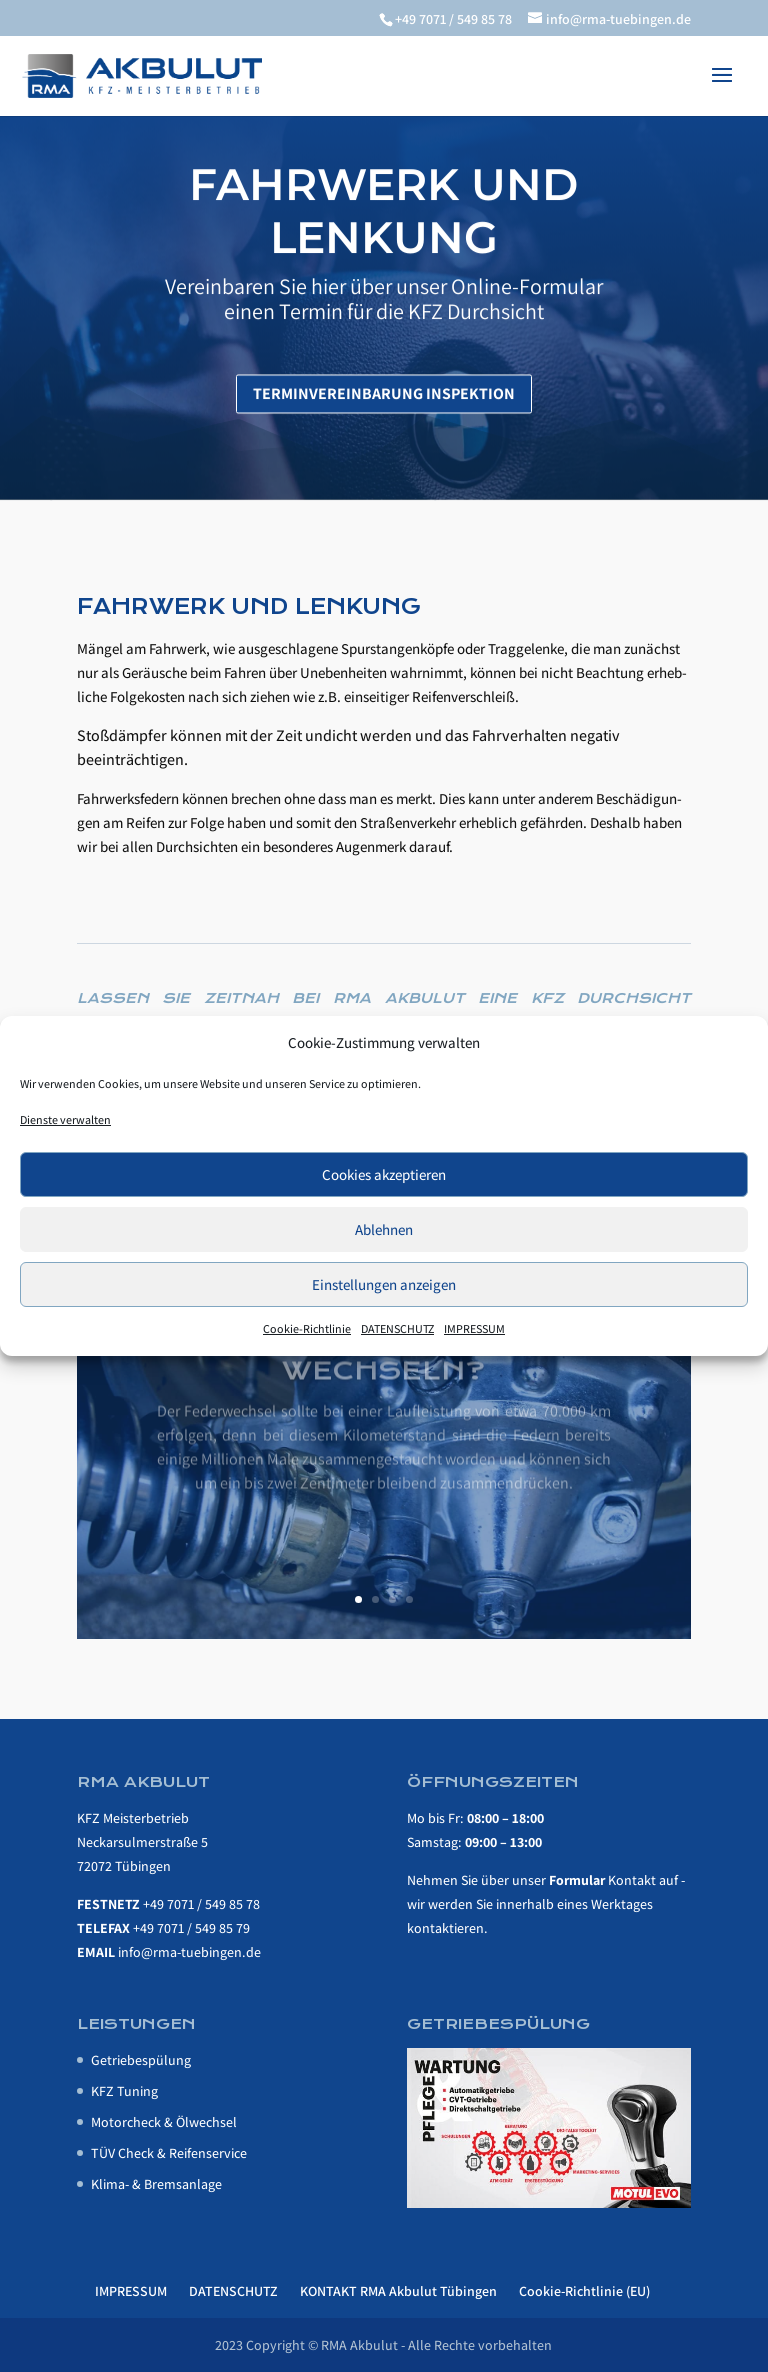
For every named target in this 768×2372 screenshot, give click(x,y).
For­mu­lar (577, 1880)
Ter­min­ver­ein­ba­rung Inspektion (384, 412)
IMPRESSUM (474, 1328)
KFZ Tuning (124, 2091)
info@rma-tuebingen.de (189, 1952)
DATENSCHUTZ (397, 1328)
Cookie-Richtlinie (307, 1328)
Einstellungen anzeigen (384, 1284)
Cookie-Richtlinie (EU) (584, 2291)
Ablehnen (384, 1229)
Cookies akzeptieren (384, 1174)
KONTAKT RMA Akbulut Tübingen (398, 2291)
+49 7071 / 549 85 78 (201, 1904)
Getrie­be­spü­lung (141, 2060)
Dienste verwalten (65, 1119)
